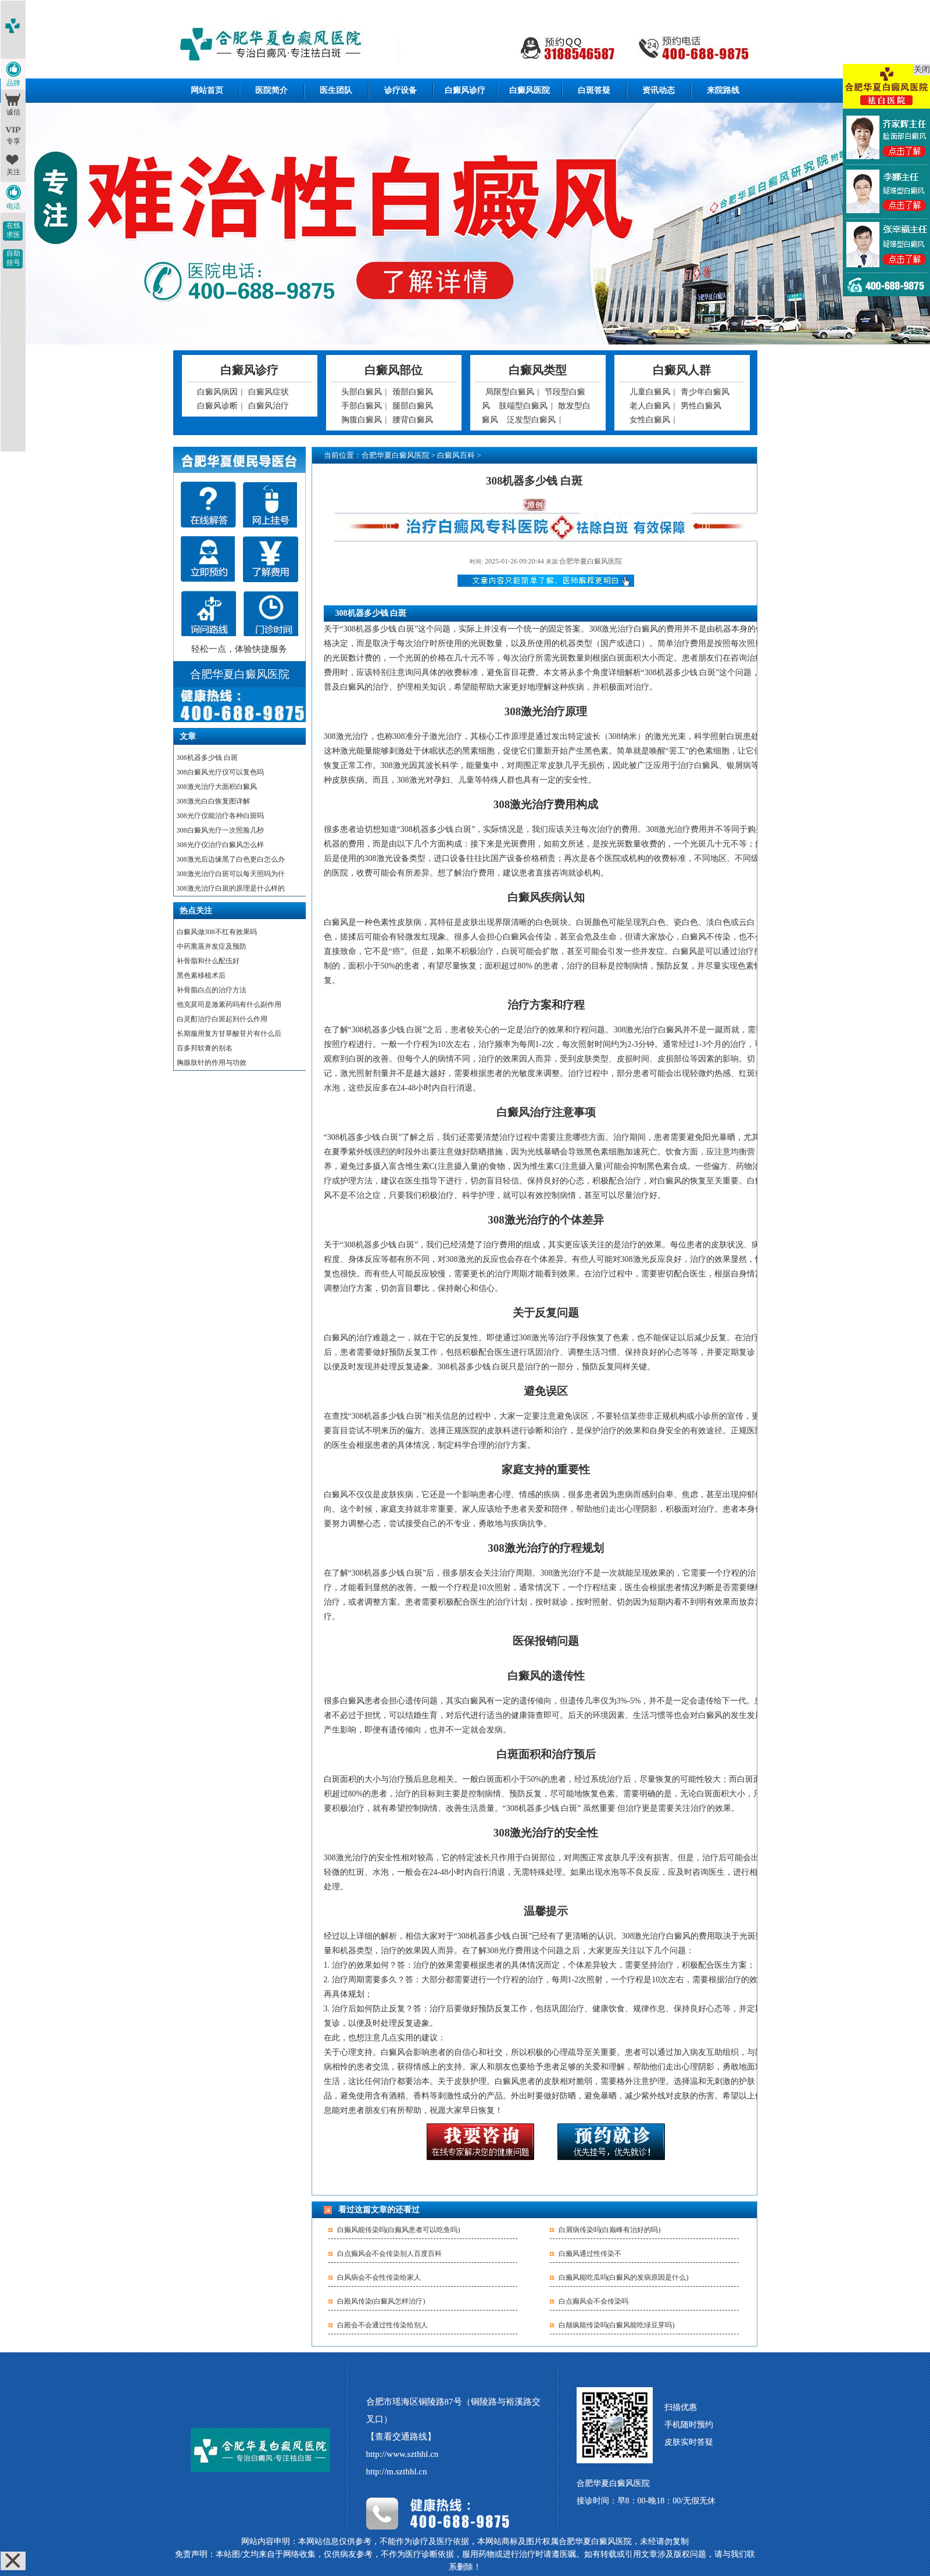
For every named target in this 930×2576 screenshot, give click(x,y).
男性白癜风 (701, 405)
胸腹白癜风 (361, 419)
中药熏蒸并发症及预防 (211, 946)
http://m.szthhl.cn (396, 2471)
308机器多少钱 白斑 (207, 758)
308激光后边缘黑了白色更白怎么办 (231, 859)
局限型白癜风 (509, 392)
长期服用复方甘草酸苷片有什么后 (229, 1033)
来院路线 (723, 90)
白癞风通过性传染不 (590, 2253)
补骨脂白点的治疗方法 (211, 990)
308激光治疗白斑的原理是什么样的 (231, 888)
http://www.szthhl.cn (402, 2454)
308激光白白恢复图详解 (213, 801)
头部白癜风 (361, 392)
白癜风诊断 (217, 405)
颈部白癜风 (412, 392)
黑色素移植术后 (201, 975)
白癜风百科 (456, 455)
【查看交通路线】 (401, 2436)
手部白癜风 (361, 405)
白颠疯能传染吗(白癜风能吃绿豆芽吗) (617, 2325)
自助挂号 (13, 258)
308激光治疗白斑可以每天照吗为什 (231, 874)
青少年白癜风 (705, 392)
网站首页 (207, 90)
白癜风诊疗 (465, 90)
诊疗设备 (400, 90)
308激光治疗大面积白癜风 (217, 787)
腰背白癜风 (412, 419)
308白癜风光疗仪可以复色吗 (220, 772)
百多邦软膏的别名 (205, 1048)
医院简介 (271, 90)
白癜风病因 (217, 392)
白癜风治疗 (268, 405)
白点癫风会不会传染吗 (593, 2301)
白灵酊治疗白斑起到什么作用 (222, 1019)
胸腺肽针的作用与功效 (211, 1063)
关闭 (922, 69)
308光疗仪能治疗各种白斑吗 (220, 816)
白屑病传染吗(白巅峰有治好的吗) (610, 2230)
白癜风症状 (268, 392)
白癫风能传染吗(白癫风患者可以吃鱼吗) (398, 2230)
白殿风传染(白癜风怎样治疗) (381, 2301)
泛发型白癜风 (531, 419)
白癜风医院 (529, 90)
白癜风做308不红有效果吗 (217, 932)
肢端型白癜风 (523, 405)
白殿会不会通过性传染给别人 (382, 2325)
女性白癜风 (649, 419)
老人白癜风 (649, 405)
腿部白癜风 (412, 405)
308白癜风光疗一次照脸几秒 (220, 830)
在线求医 (13, 230)
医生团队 (336, 90)
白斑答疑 (594, 90)
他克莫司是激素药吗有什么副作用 (229, 1004)
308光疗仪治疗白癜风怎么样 (220, 845)
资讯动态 (658, 90)
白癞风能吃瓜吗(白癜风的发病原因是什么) (624, 2277)
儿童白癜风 (649, 392)
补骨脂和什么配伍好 (208, 961)
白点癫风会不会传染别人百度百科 (389, 2253)
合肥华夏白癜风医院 (396, 455)
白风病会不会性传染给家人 (379, 2277)
